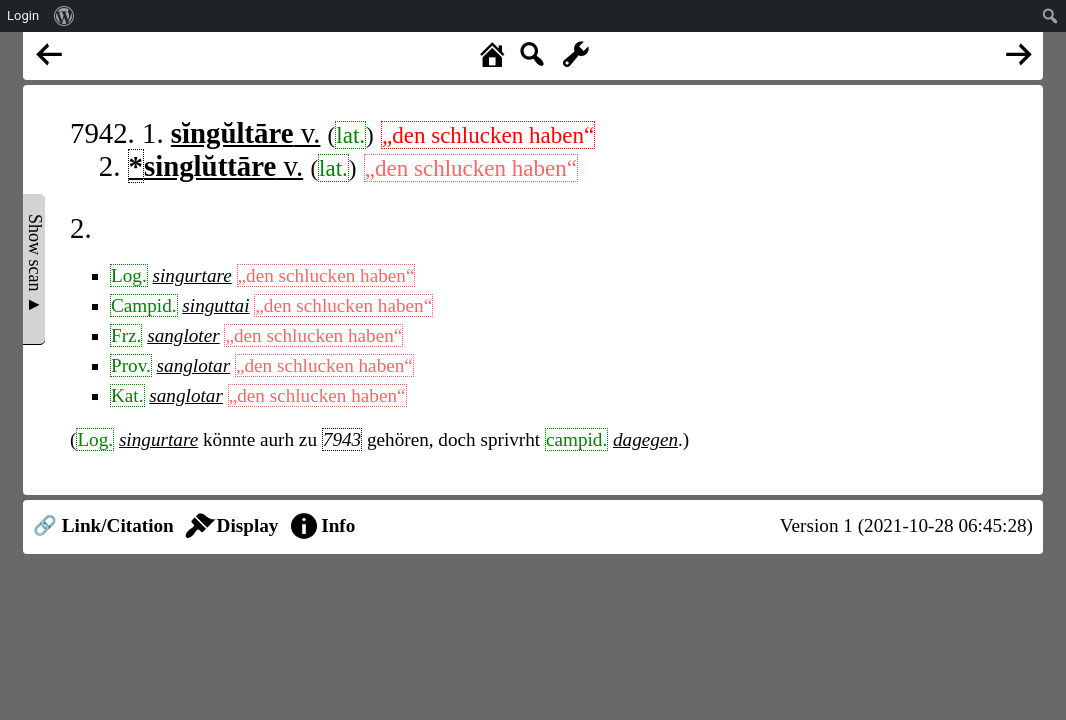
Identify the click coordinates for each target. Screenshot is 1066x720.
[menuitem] (64, 16)
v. (246, 133)
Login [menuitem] (23, 15)
